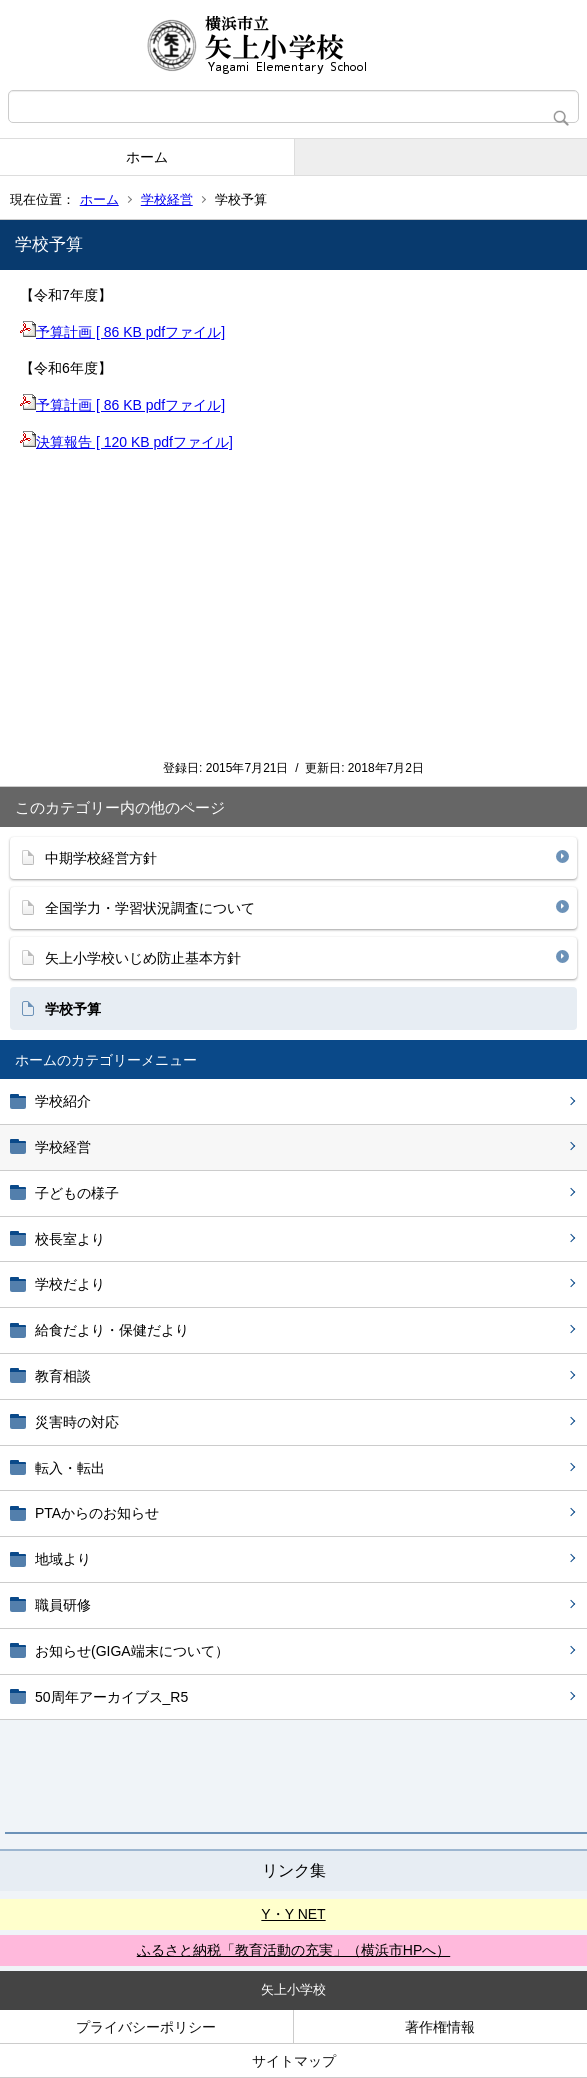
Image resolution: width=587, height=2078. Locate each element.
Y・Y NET (293, 1914)
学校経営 (167, 199)
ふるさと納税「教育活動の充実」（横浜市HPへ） (293, 1950)
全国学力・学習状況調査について (150, 908)
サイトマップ (294, 2061)
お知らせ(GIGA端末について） (132, 1651)
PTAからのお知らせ (97, 1513)
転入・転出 (70, 1468)
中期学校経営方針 (101, 858)
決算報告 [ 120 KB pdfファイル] (126, 442)
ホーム (147, 157)
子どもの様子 (77, 1193)
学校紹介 (63, 1101)
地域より (63, 1559)
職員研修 (63, 1605)
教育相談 (63, 1376)
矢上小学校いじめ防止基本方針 (143, 958)
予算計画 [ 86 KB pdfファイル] (122, 332)
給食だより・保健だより (112, 1330)
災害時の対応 (77, 1422)
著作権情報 (440, 2027)
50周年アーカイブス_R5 (111, 1697)
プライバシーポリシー (146, 2027)
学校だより (70, 1284)
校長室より (70, 1239)
